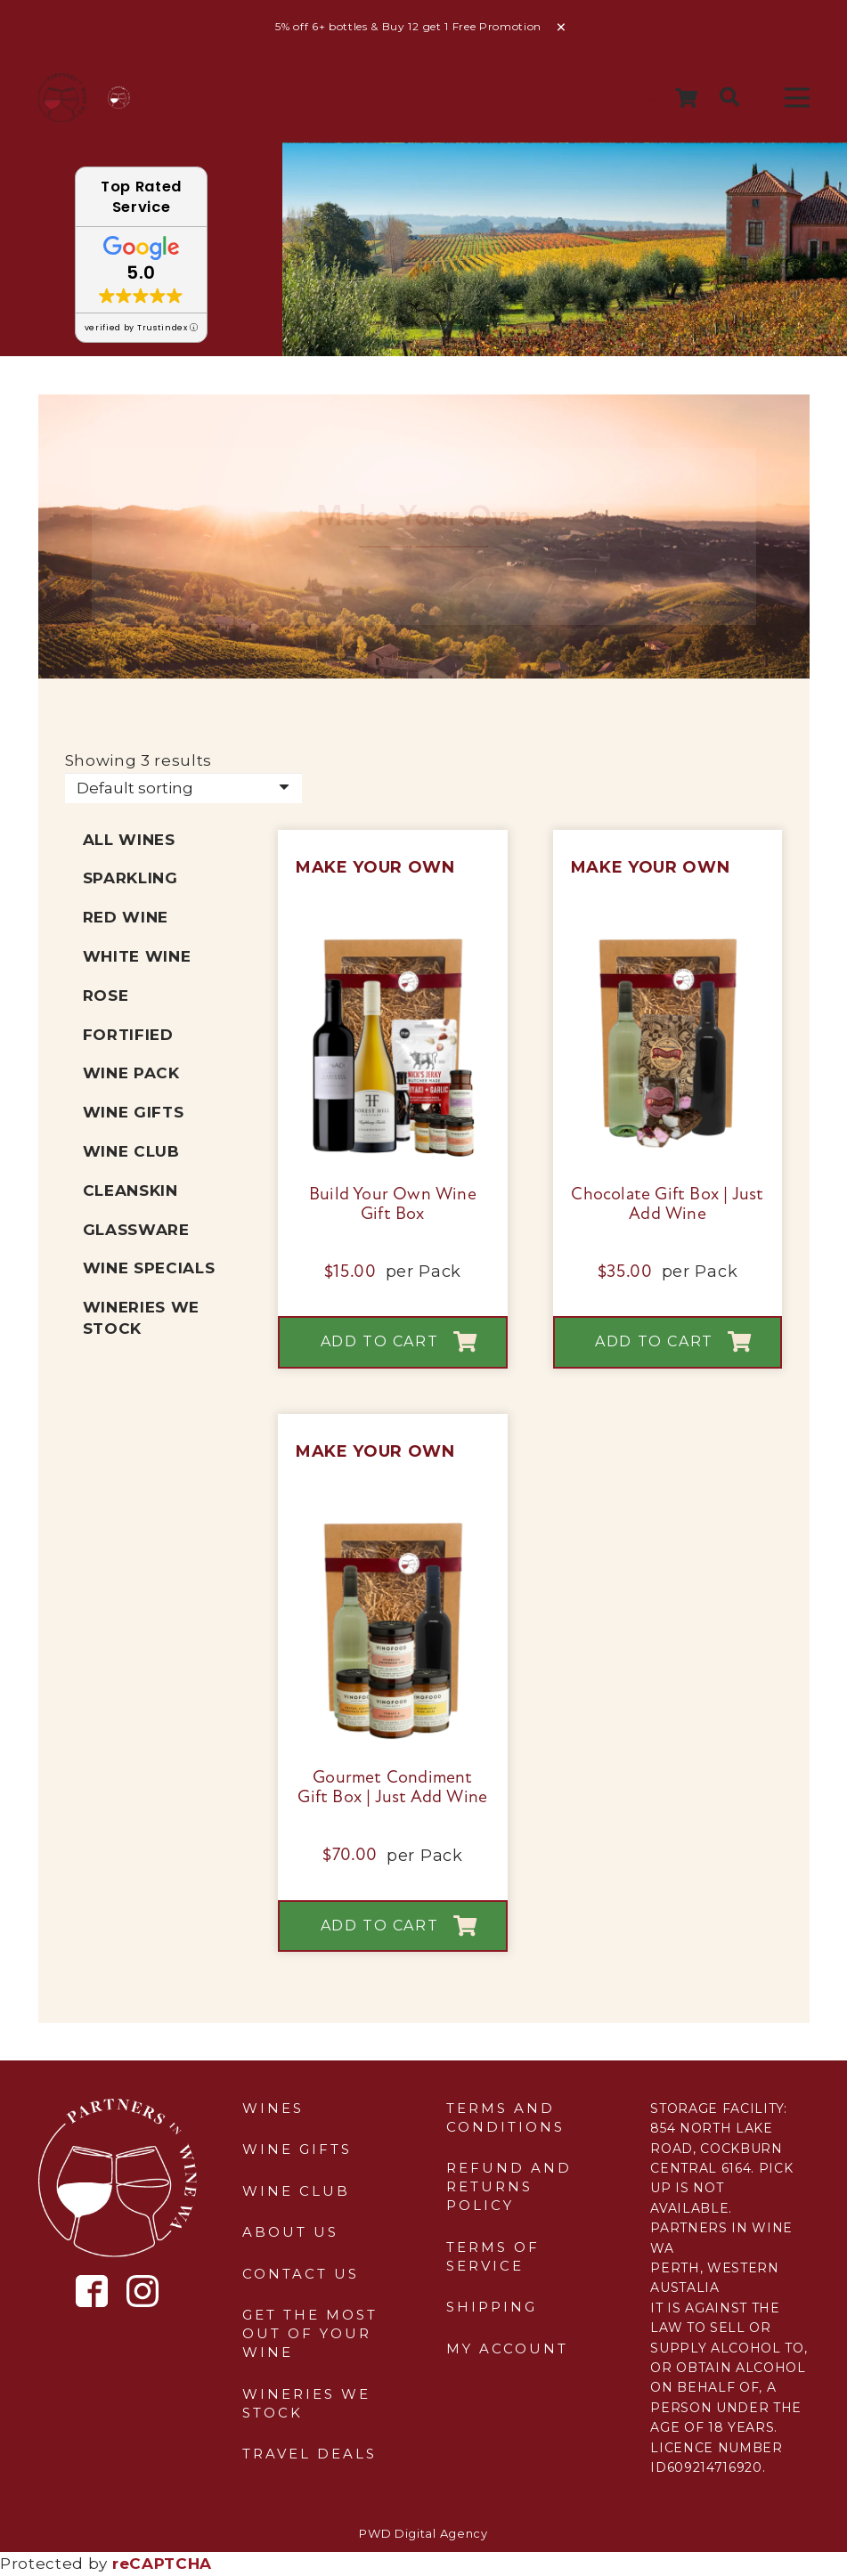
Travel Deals (309, 2453)
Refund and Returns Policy (509, 2186)
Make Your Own (375, 867)
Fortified (128, 1035)
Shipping (491, 2306)
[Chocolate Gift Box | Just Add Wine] (668, 945)
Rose (106, 995)
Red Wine (125, 917)
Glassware (136, 1230)
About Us (290, 2231)
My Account (507, 2348)
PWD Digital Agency (423, 2533)
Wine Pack (131, 1073)
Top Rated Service (141, 196)
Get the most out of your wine (310, 2333)
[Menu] (796, 98)
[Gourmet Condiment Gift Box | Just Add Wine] (393, 1529)
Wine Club (131, 1151)
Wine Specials (149, 1268)
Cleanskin (130, 1190)
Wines (273, 2108)
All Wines (129, 840)
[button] (729, 98)
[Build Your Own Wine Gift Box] (393, 945)
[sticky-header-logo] (62, 97)
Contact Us (300, 2273)
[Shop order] (183, 788)
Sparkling (130, 878)
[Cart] (685, 97)
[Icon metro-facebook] (92, 2291)
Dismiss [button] (562, 27)
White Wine (137, 956)
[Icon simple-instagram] (142, 2291)
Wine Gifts (133, 1112)
